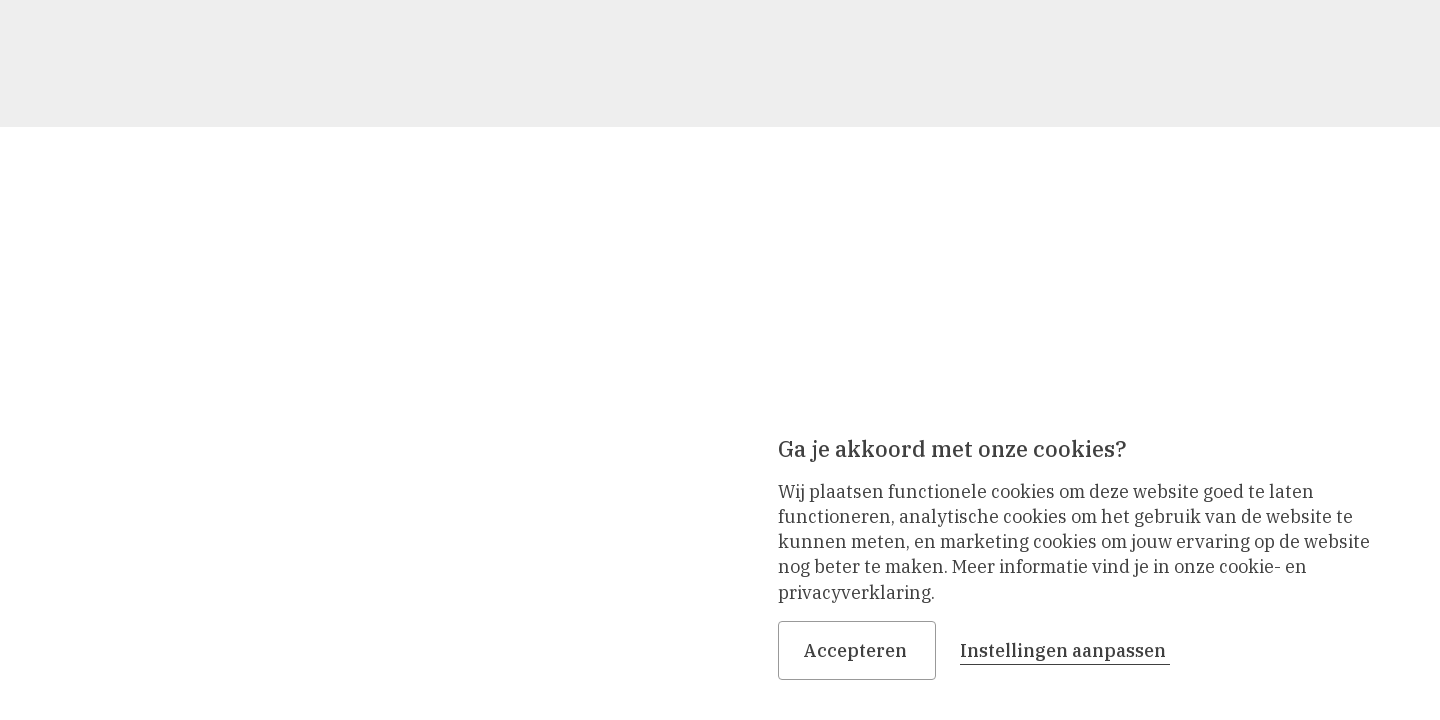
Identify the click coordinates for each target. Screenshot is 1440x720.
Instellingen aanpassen (1065, 650)
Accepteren (857, 650)
